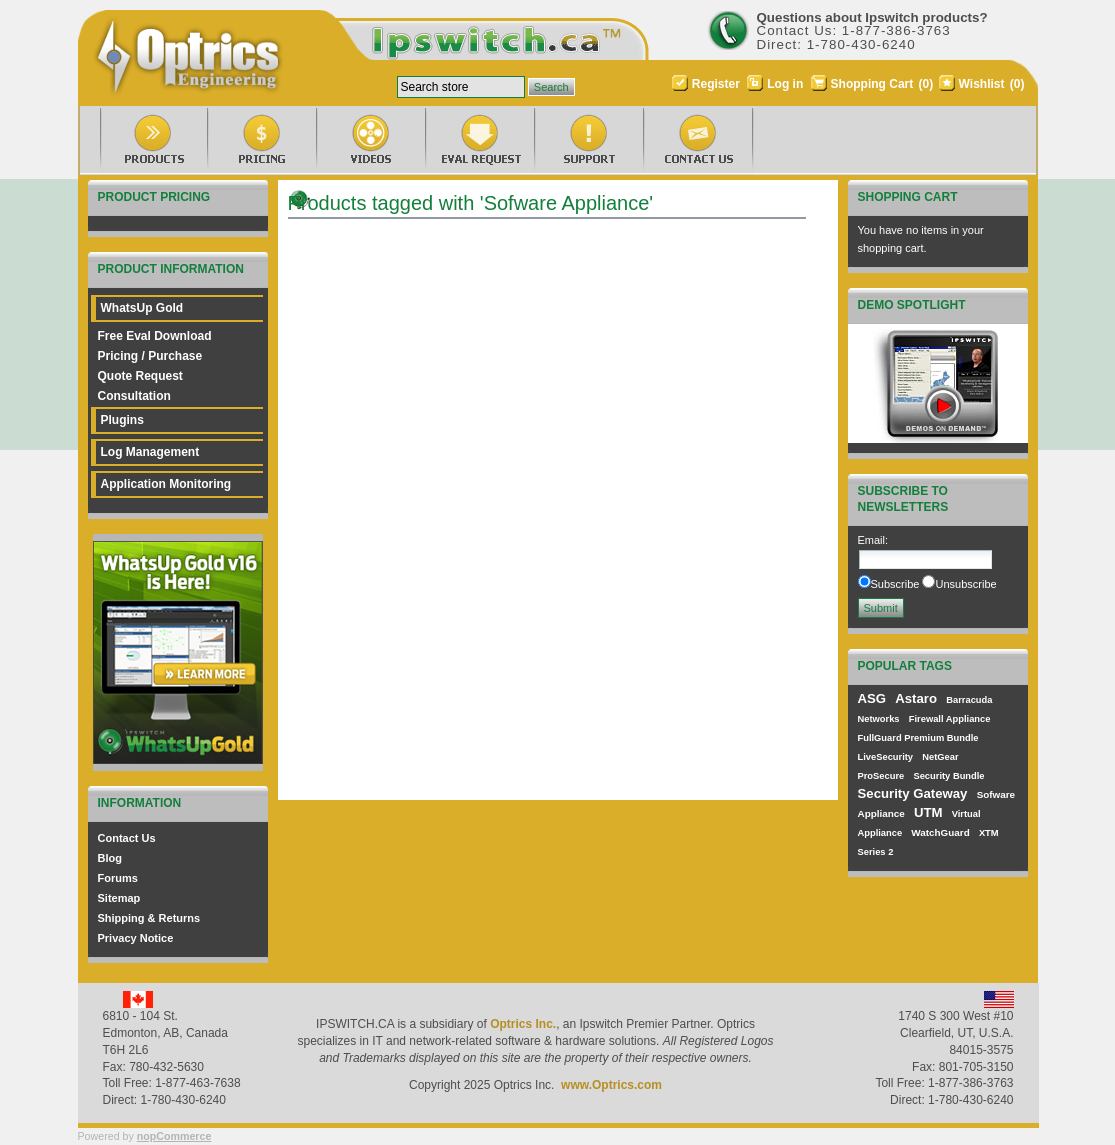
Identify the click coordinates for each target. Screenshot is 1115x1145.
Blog (110, 858)
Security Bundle (948, 776)
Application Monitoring (166, 484)
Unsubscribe (965, 584)
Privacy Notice (136, 938)
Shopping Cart (874, 84)
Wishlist (982, 84)
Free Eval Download (155, 336)
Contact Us (127, 838)
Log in (785, 84)
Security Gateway (913, 793)
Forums (118, 878)
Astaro (916, 698)
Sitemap (119, 898)
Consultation (134, 396)
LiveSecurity (886, 757)
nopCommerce (174, 1136)
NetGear (940, 757)
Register (716, 84)
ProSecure (881, 776)
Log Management (150, 452)
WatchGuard (940, 832)
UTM (928, 812)
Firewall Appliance (950, 719)
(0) (926, 84)
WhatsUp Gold (142, 308)
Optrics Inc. (523, 1024)
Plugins (122, 420)
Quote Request (140, 376)
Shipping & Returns (149, 918)
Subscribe (895, 584)
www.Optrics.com (611, 1085)
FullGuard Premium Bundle (918, 738)
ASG (872, 698)
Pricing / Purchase (150, 356)
